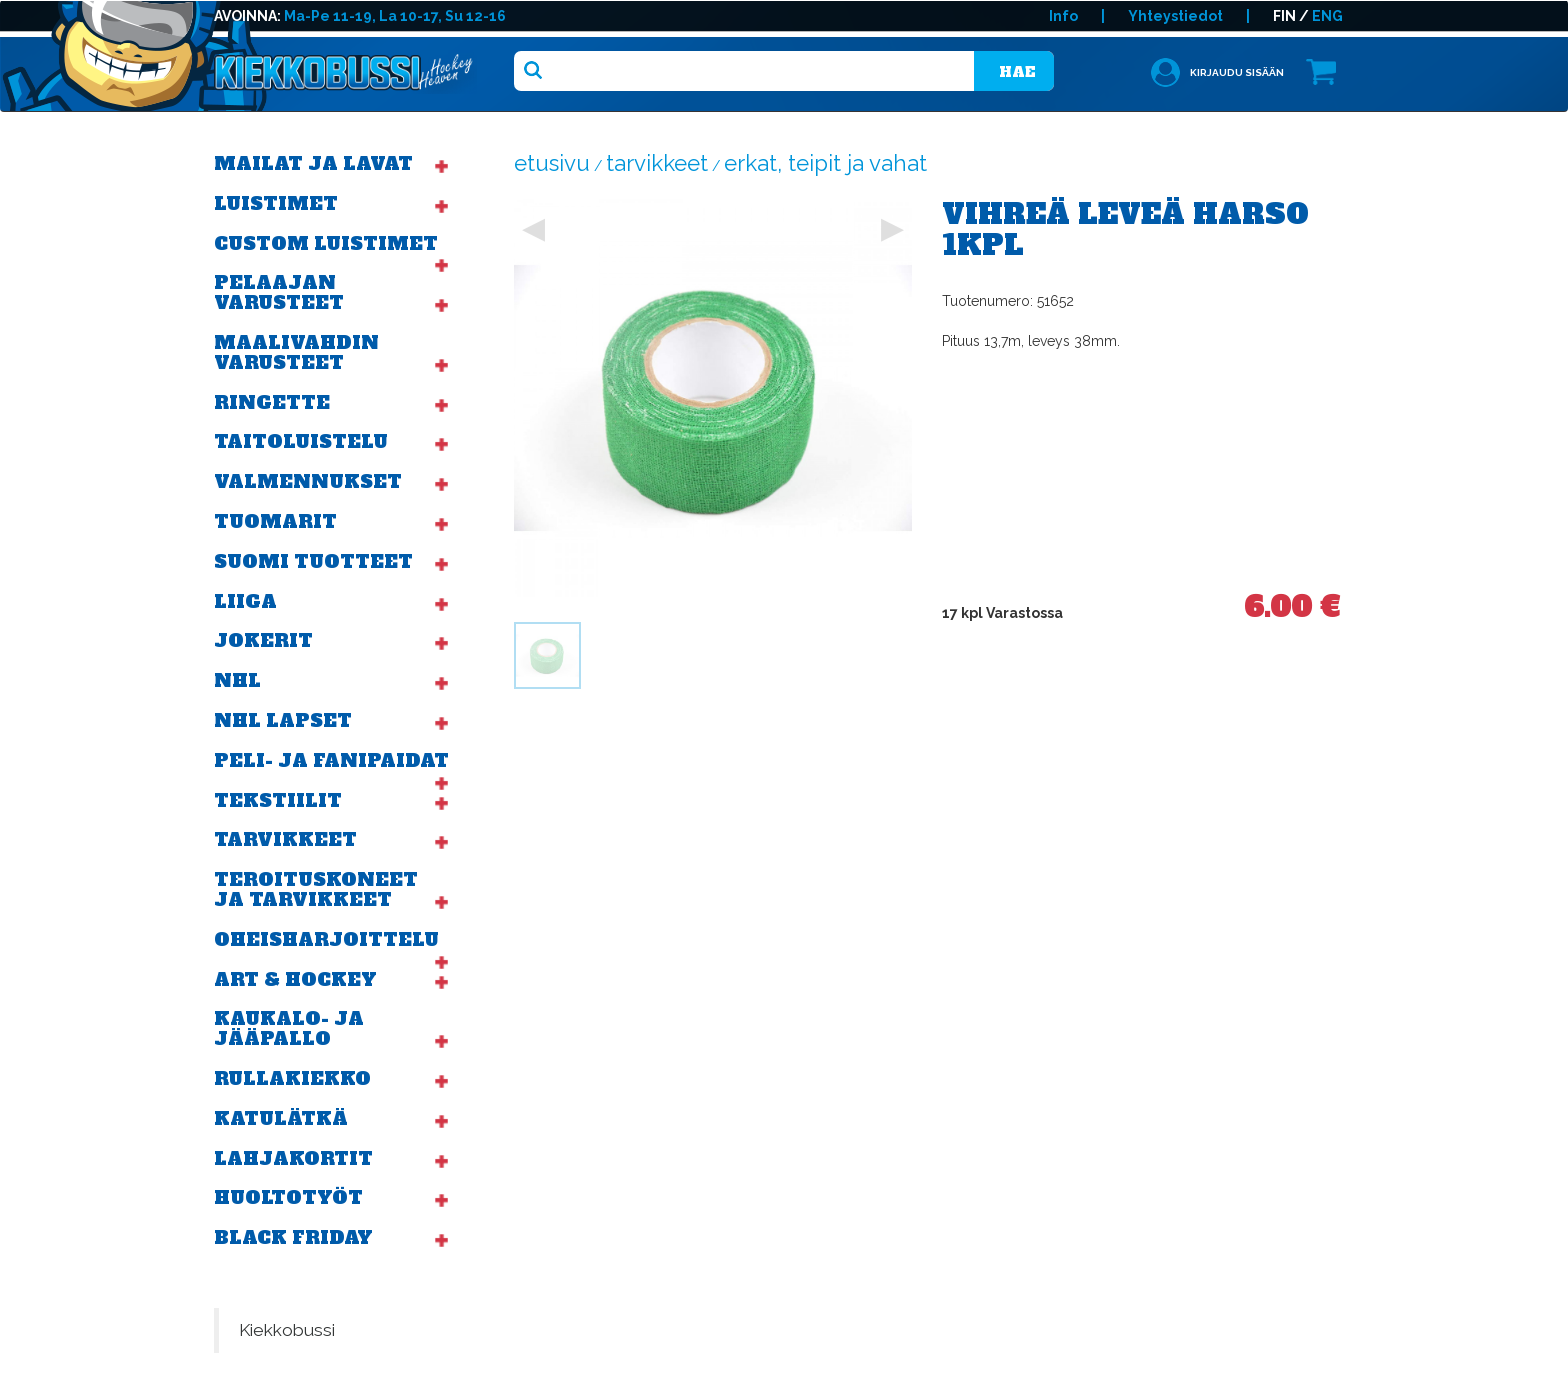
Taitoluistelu (301, 441)
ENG (1327, 16)
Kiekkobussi (287, 1330)
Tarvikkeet (285, 839)
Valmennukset (308, 481)
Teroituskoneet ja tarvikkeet (316, 889)
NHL (237, 680)
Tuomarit (275, 521)
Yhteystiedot (1175, 16)
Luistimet (276, 203)
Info (1063, 16)
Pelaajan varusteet (279, 292)
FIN (1284, 16)
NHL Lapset (283, 720)
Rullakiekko (292, 1078)
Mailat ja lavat (313, 163)
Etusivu (552, 163)
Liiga (245, 601)
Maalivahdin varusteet (296, 352)
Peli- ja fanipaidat (331, 760)
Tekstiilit (278, 800)
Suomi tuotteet (313, 561)
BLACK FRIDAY (293, 1237)
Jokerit (263, 640)
